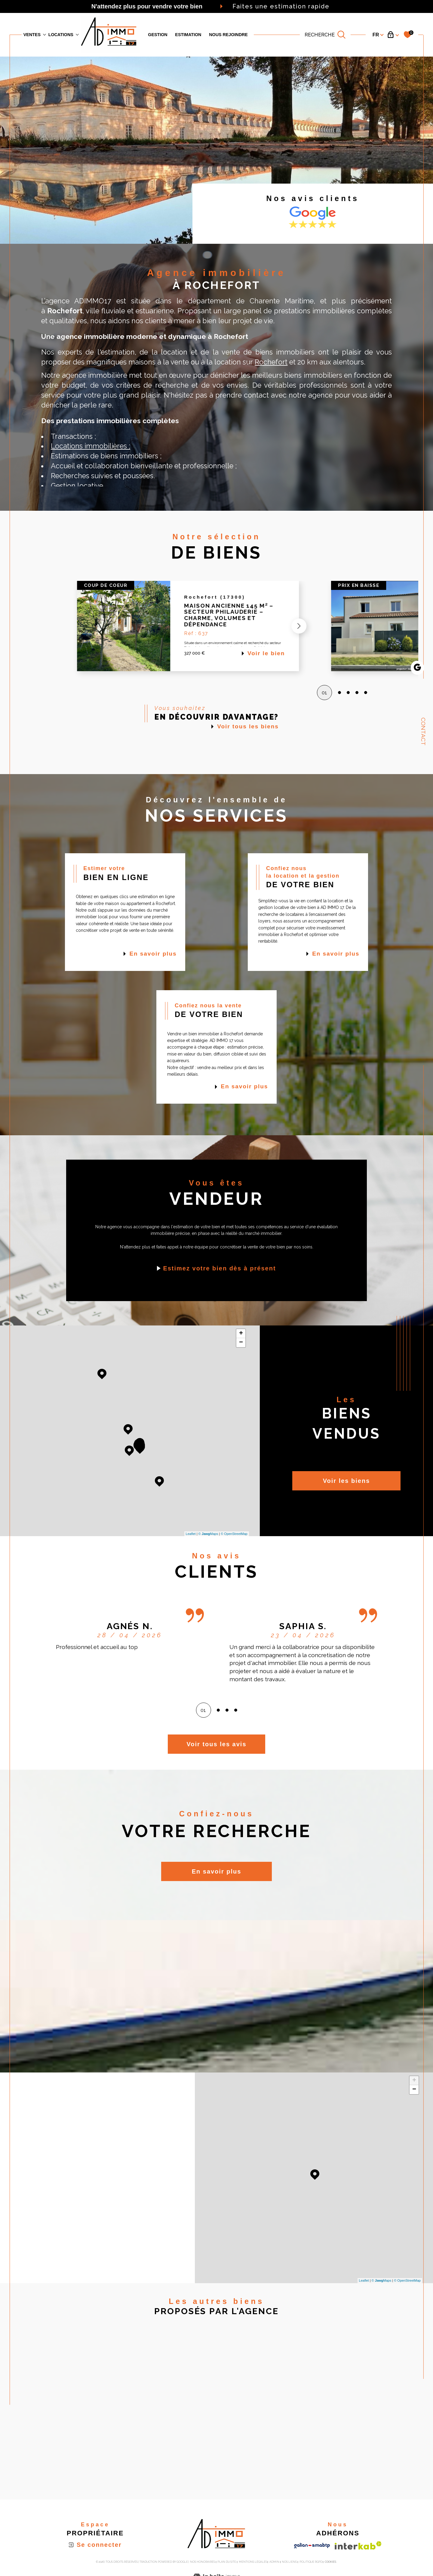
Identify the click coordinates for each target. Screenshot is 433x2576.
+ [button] (241, 1333)
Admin (274, 2561)
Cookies (330, 2561)
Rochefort (271, 362)
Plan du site (226, 2561)
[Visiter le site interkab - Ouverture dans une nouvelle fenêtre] (358, 2545)
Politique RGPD (310, 2561)
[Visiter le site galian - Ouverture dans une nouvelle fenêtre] (312, 2545)
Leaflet (191, 1534)
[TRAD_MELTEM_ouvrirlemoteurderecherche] (325, 34)
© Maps (208, 1534)
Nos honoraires (202, 2561)
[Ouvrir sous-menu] (44, 34)
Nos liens (289, 2561)
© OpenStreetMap (234, 1534)
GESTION (157, 34)
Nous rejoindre (228, 34)
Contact (423, 732)
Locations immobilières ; (90, 446)
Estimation (188, 34)
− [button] (241, 1342)
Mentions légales (253, 2561)
